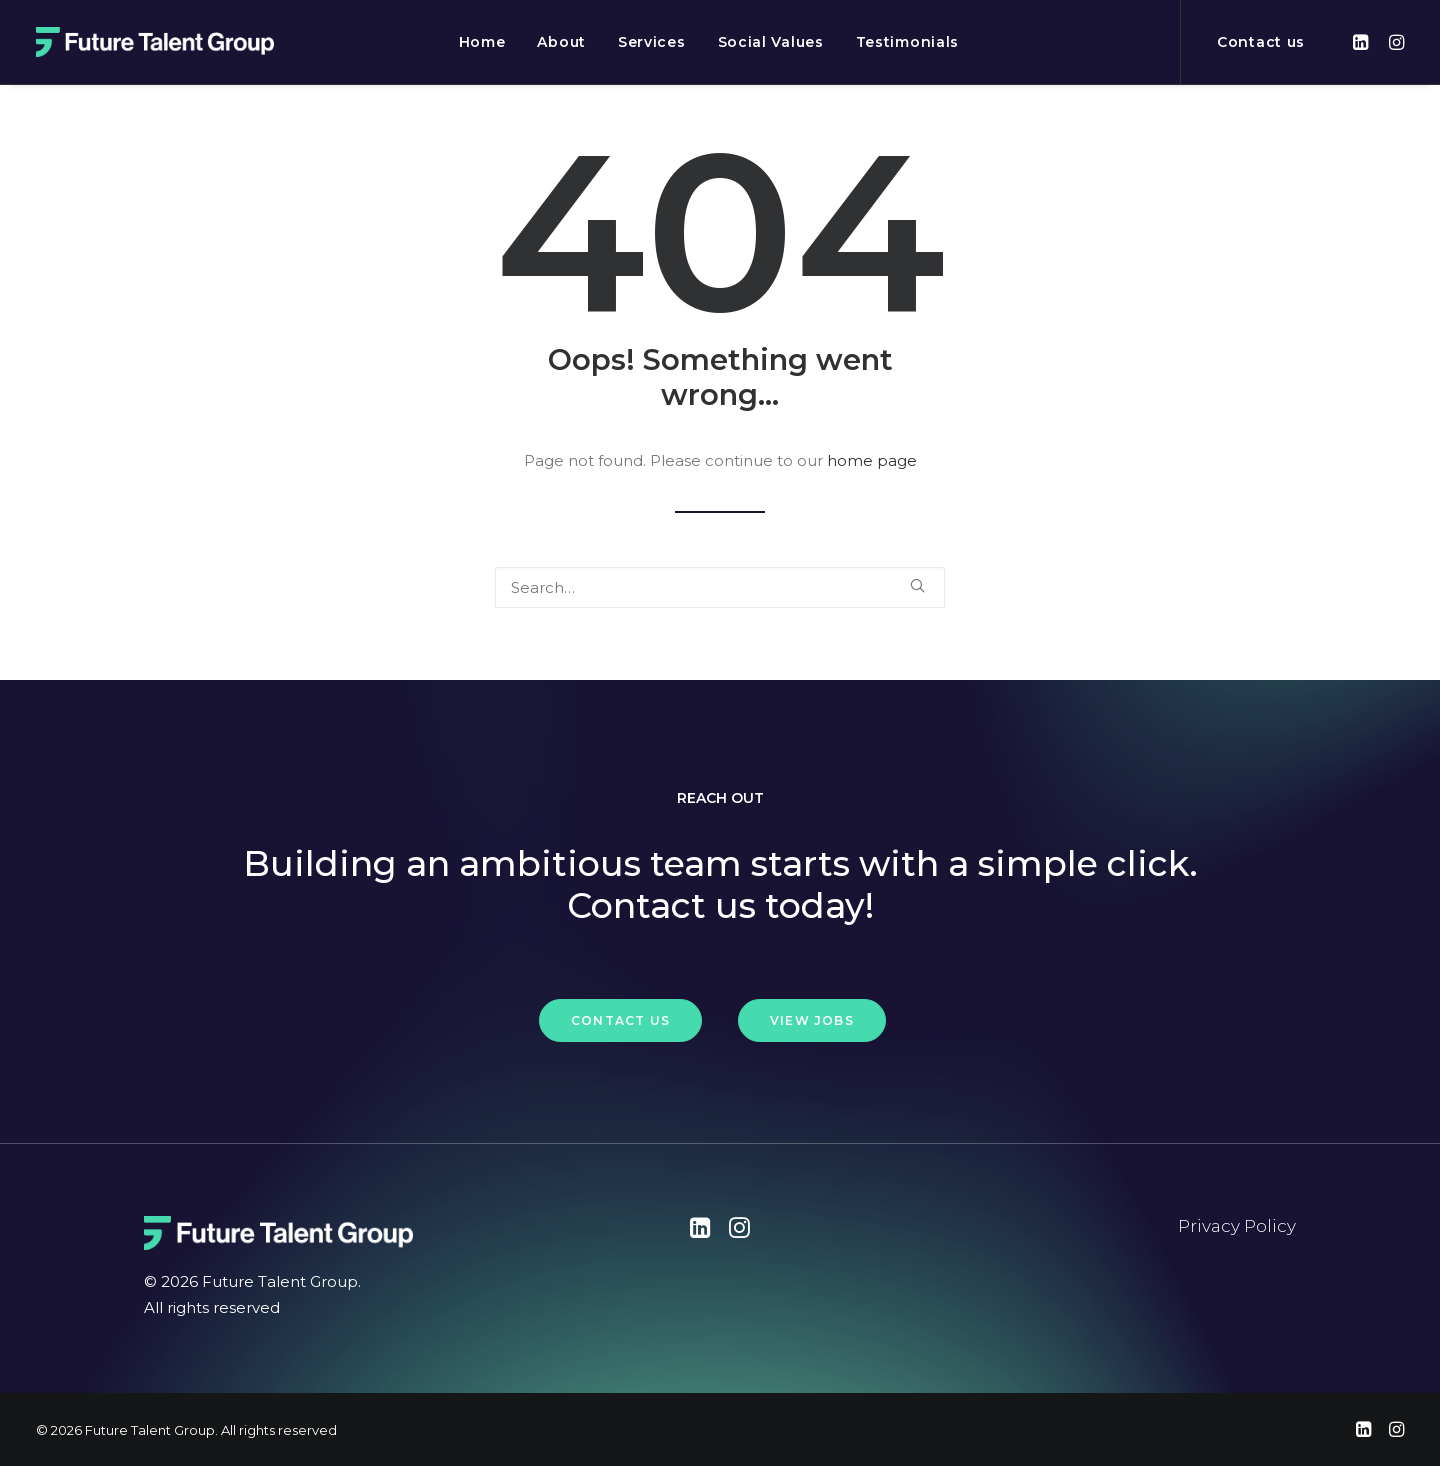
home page (872, 460)
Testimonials (907, 42)
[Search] (720, 587)
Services (652, 42)
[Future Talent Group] (155, 42)
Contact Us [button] (620, 1020)
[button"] (700, 1232)
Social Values (771, 42)
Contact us (1261, 42)
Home (482, 42)
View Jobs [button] (812, 1020)
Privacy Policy (1237, 1226)
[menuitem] (482, 42)
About (561, 42)
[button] (1363, 42)
